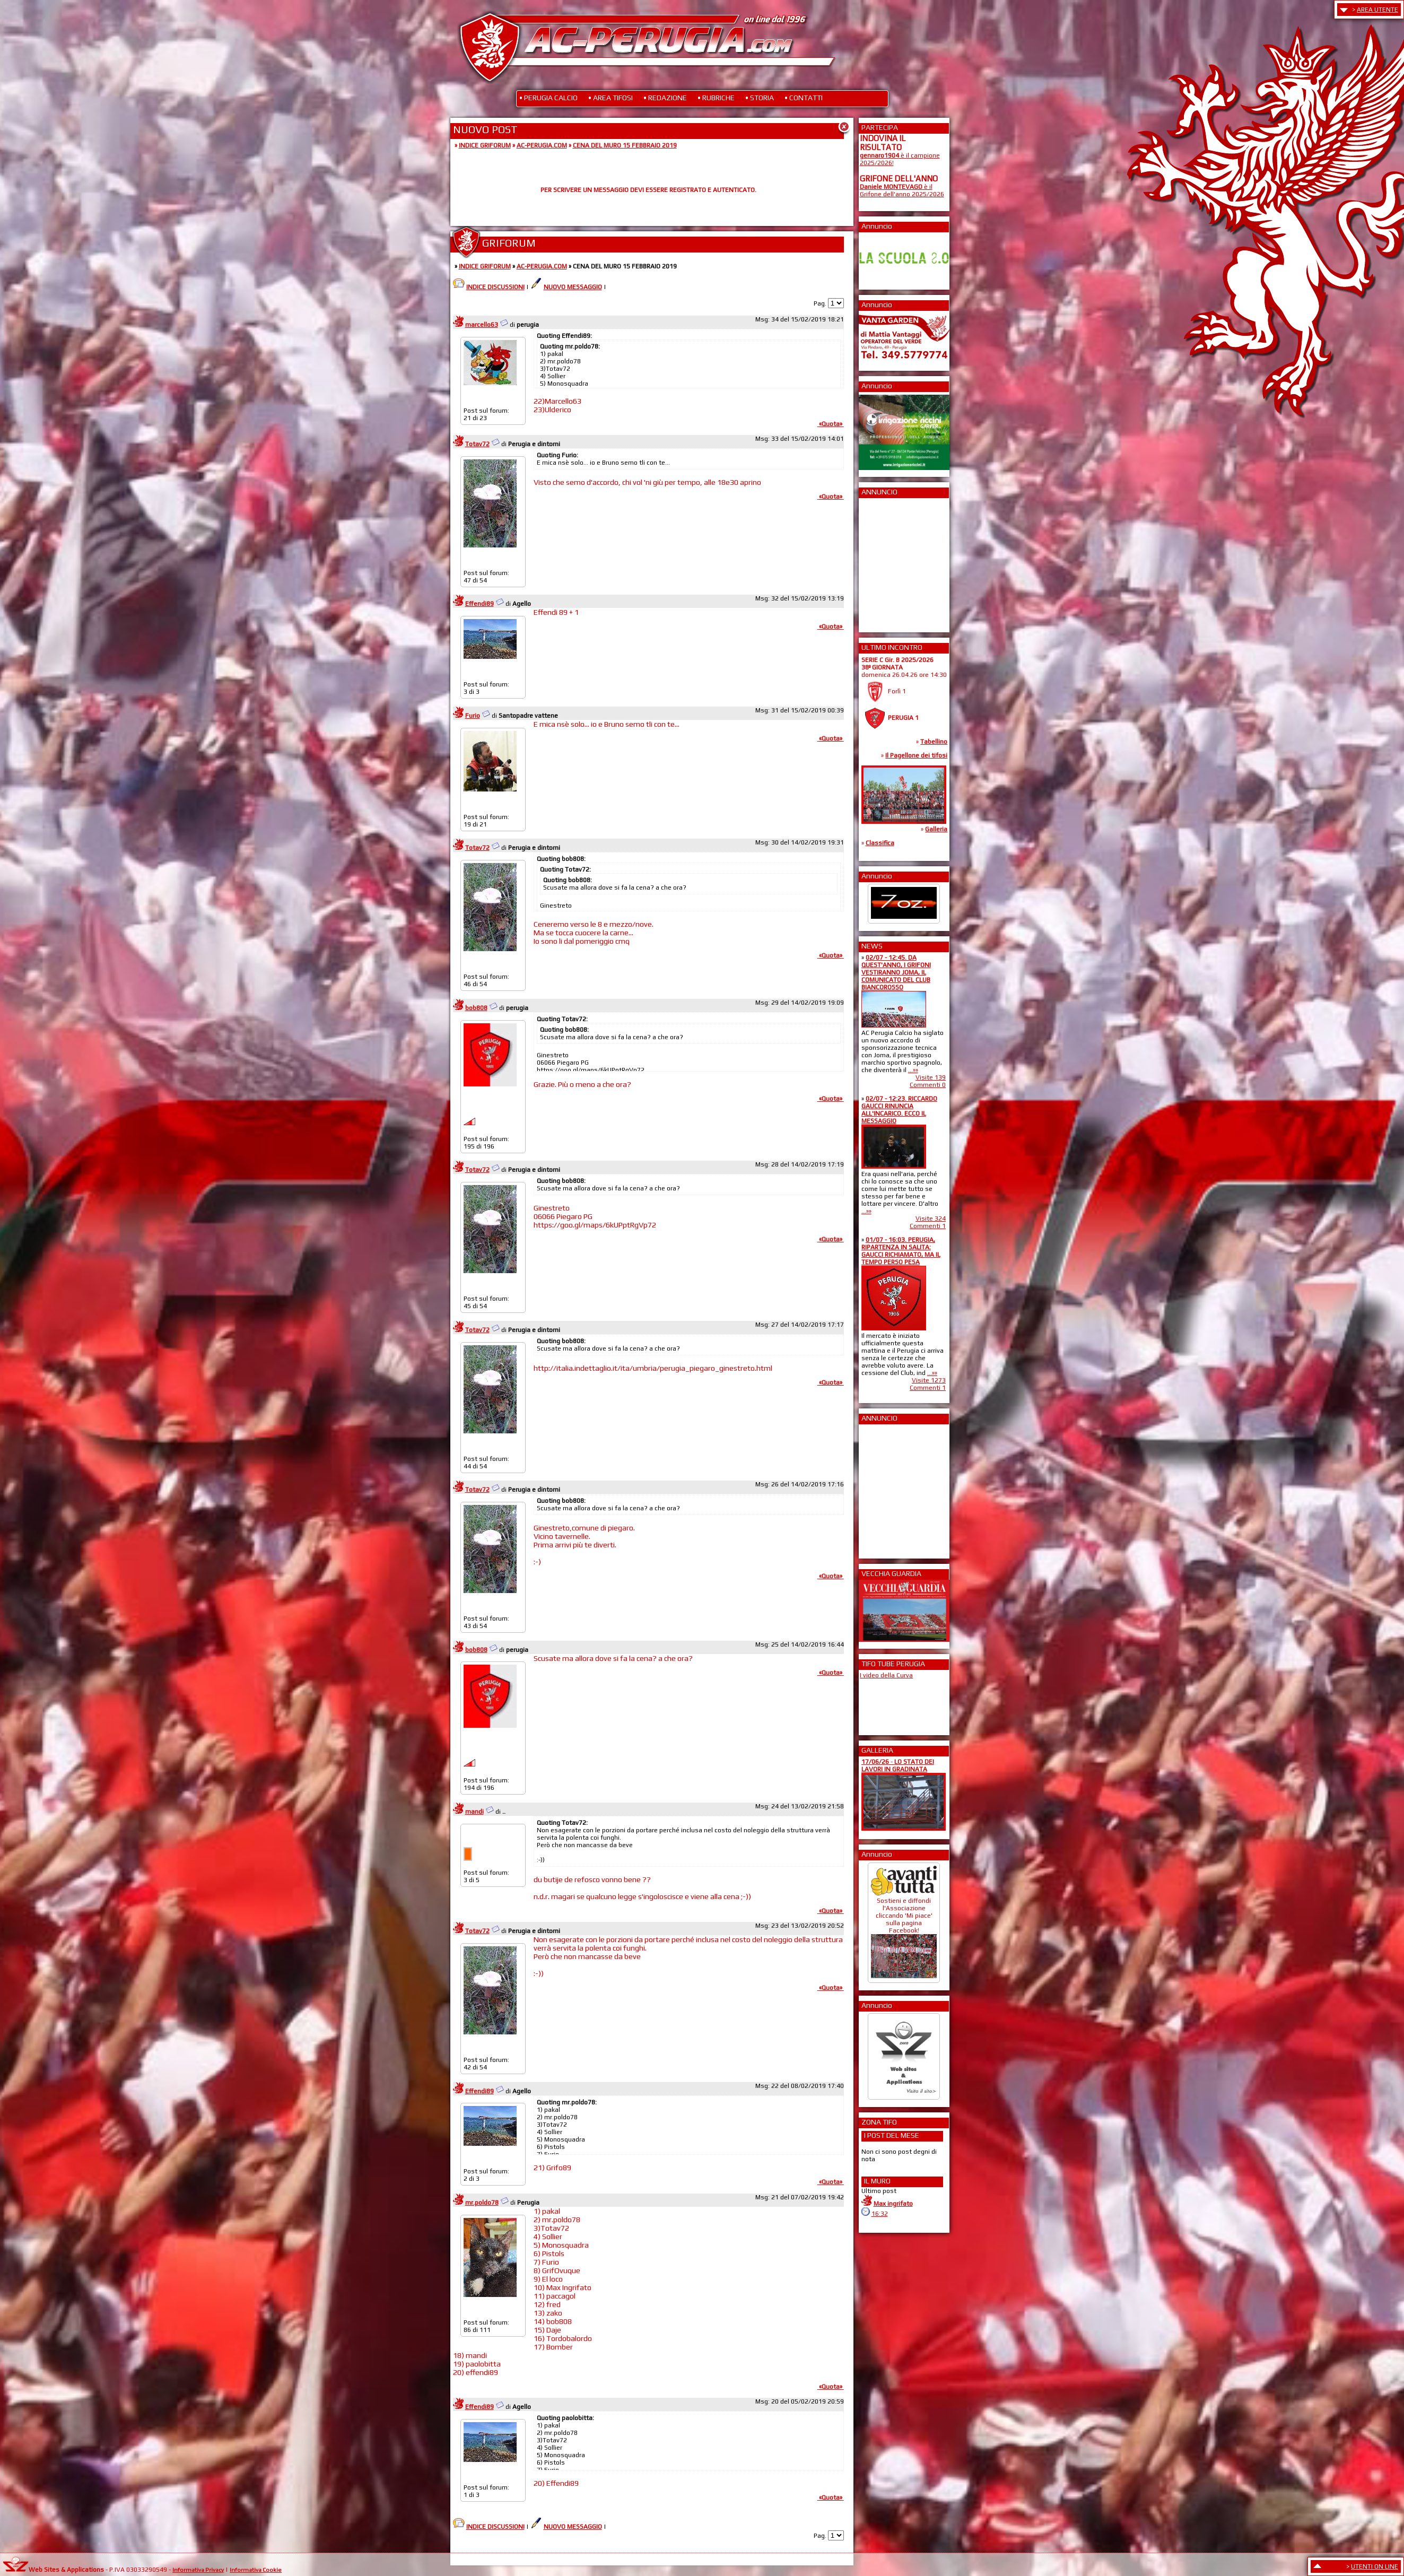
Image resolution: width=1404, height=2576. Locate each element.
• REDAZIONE (665, 97)
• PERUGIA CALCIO (548, 97)
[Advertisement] (891, 561)
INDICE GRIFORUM (485, 145)
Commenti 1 (928, 1226)
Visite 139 (930, 1077)
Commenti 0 (928, 1085)
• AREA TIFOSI (610, 97)
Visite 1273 (929, 1380)
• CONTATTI (803, 97)
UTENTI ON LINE (1374, 2566)
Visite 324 (930, 1218)
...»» (913, 1070)
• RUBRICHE (716, 97)
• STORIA (759, 97)
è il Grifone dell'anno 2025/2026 (902, 190)
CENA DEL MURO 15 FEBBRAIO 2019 (625, 145)
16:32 (879, 2213)
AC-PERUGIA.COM (542, 145)
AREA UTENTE (1377, 9)
